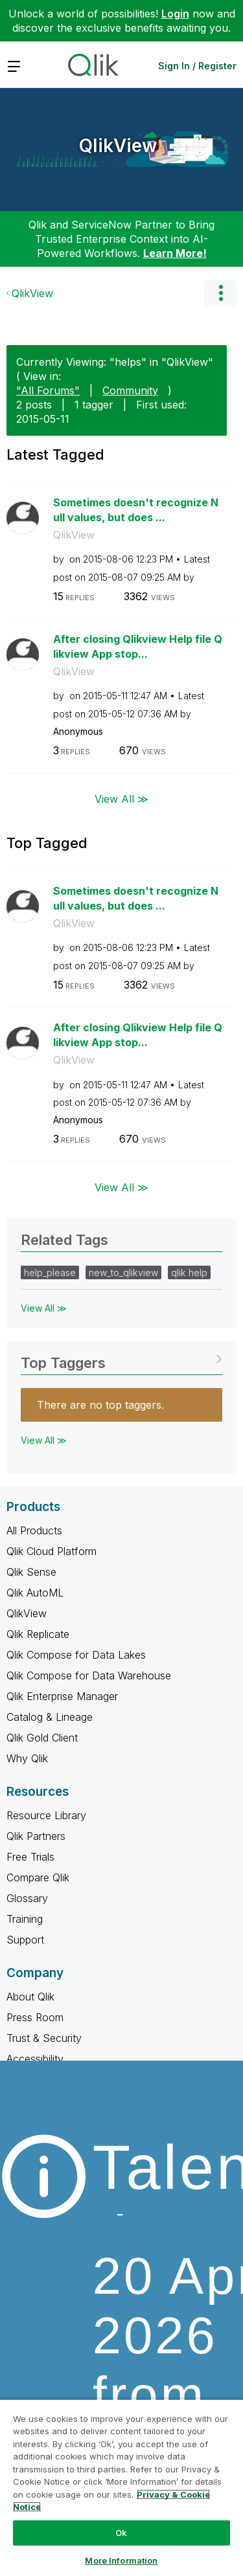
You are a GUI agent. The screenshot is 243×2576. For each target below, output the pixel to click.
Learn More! (175, 253)
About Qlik (30, 1996)
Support (25, 1939)
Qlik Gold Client (42, 1737)
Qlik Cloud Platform (51, 1551)
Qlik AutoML (35, 1592)
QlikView (118, 146)
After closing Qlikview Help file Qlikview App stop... (137, 646)
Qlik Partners (35, 1836)
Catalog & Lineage (49, 1716)
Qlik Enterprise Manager (62, 1696)
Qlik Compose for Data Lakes (76, 1654)
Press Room (35, 2017)
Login (175, 13)
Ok (121, 2532)
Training (24, 1918)
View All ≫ (121, 798)
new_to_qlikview (123, 1272)
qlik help (189, 1272)
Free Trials (30, 1856)
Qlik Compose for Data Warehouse (88, 1675)
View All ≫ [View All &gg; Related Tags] (44, 1308)
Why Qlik (27, 1758)
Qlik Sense (31, 1571)
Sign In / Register (197, 65)
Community (130, 390)
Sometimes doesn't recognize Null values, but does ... (135, 510)
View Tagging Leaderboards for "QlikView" (121, 1358)
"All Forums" (48, 390)
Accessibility (35, 2058)
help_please (50, 1272)
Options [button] (220, 293)
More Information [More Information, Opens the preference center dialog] (121, 2560)
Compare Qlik (37, 1877)
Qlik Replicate (37, 1634)
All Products (34, 1530)
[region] (121, 2487)
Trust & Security (44, 2038)
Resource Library (46, 1815)
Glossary (27, 1898)
